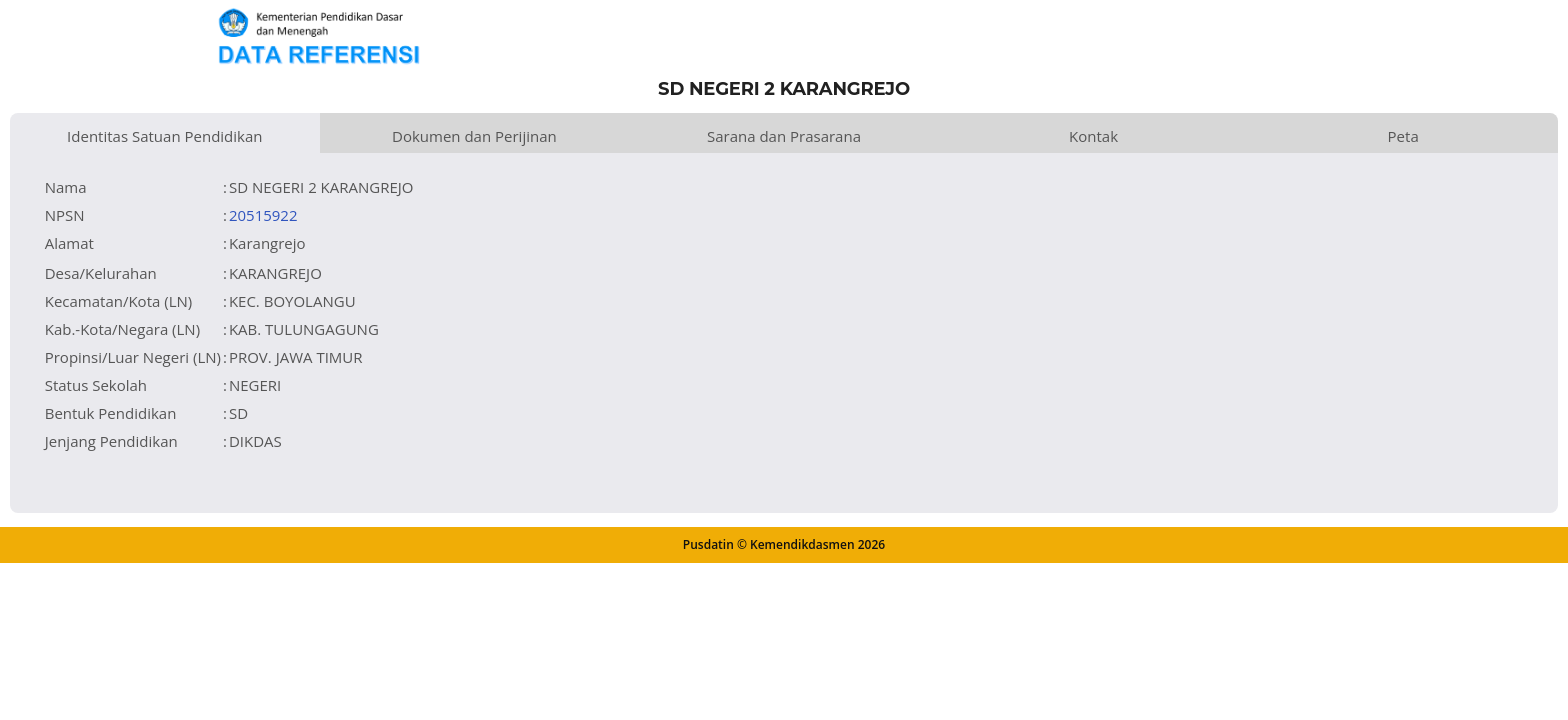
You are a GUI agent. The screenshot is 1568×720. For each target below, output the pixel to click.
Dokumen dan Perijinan (474, 136)
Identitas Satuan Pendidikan (164, 136)
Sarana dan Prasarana (784, 136)
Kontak (1093, 136)
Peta (1403, 136)
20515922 (263, 215)
